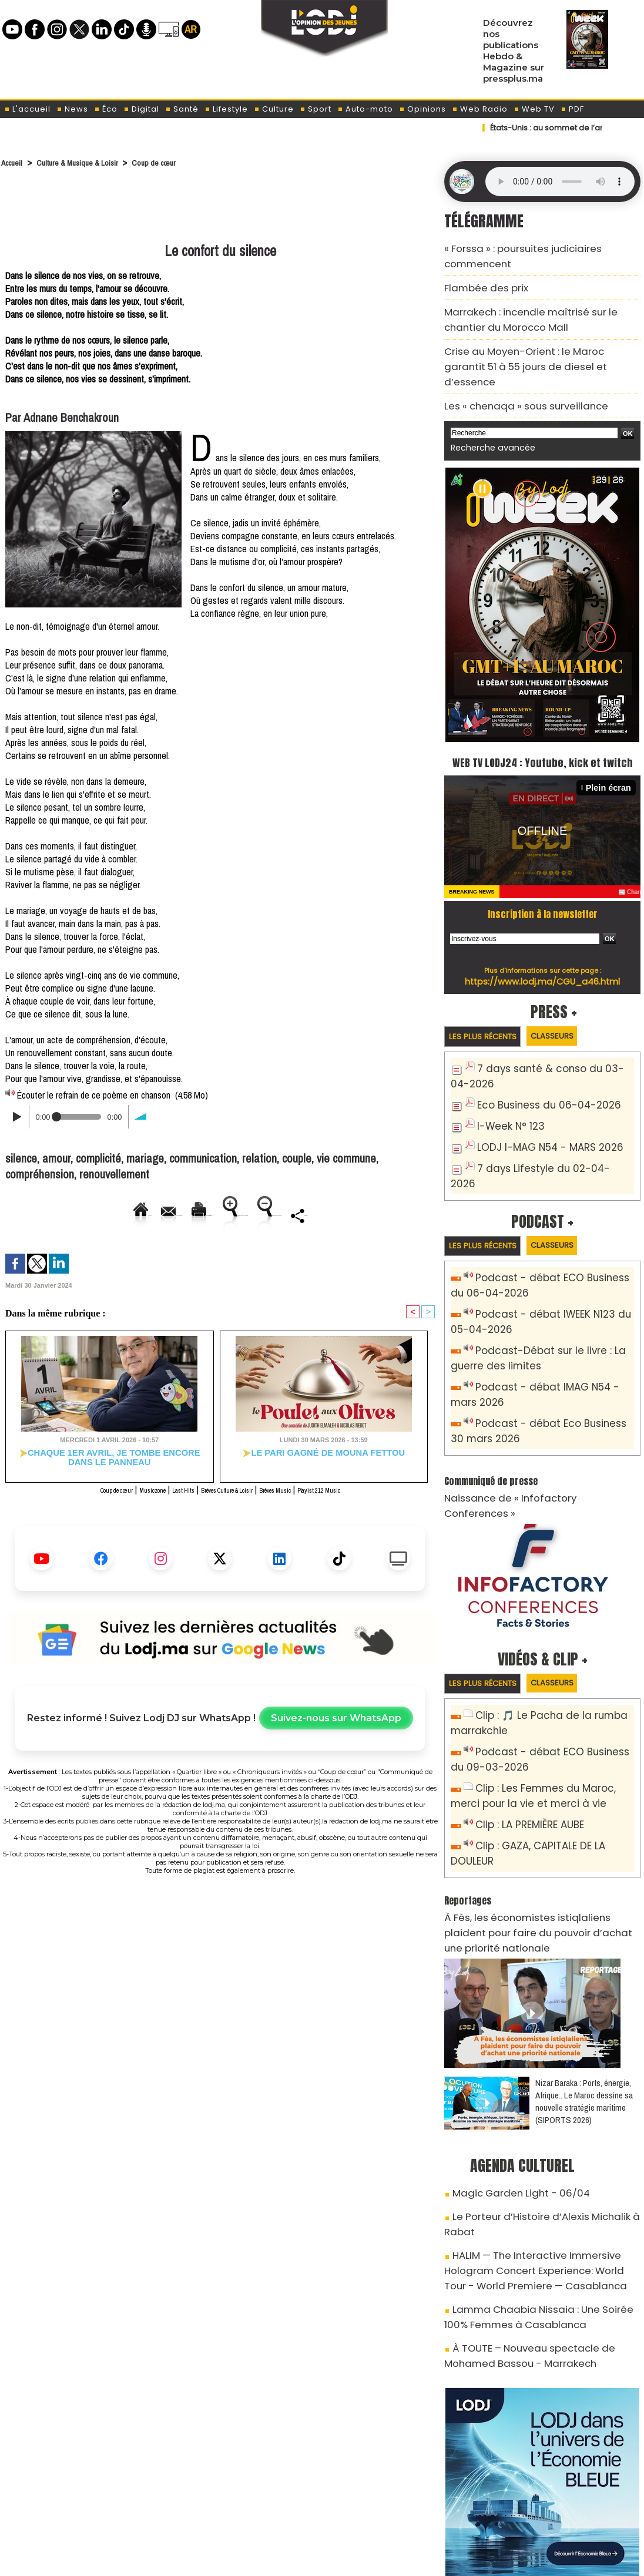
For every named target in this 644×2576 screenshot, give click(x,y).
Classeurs (571, 1006)
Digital (141, 109)
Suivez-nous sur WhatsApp (336, 1733)
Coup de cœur (178, 162)
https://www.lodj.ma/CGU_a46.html (543, 951)
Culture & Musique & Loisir (91, 162)
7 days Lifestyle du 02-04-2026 (544, 1131)
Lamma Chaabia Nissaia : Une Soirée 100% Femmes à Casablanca (533, 2153)
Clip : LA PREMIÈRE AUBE (523, 1733)
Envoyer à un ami (104, 1214)
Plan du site (292, 2556)
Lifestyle (226, 109)
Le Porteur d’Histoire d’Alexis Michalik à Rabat (542, 2081)
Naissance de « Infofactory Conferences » (530, 1429)
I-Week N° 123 (506, 1092)
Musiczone (123, 1504)
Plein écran (612, 757)
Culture (274, 109)
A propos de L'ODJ (84, 2495)
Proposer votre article (241, 2495)
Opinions (422, 109)
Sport (315, 109)
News (72, 109)
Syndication (351, 2556)
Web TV (534, 109)
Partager (249, 1242)
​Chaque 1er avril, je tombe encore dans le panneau (109, 1471)
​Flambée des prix (479, 268)
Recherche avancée (487, 396)
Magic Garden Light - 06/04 (509, 2060)
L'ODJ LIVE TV (399, 2495)
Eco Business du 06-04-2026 (538, 1073)
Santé (182, 109)
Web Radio (480, 109)
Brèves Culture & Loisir (228, 1504)
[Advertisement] (220, 207)
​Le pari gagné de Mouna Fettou (324, 1467)
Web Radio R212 (561, 2499)
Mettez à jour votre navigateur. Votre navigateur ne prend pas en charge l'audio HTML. (560, 181)
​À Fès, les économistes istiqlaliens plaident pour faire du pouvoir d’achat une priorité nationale (541, 1812)
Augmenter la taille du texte (303, 1214)
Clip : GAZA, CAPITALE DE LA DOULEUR (552, 1752)
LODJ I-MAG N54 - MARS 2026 (539, 1112)
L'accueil (27, 109)
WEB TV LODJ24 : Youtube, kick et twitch (542, 719)
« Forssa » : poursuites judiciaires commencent (539, 247)
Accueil (14, 162)
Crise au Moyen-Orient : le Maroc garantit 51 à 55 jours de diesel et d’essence (538, 329)
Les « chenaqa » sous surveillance (512, 356)
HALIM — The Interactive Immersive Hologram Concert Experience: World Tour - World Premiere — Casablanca (541, 2113)
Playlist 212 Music (362, 1504)
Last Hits (164, 1504)
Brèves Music (300, 1504)
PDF (572, 109)
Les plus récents (489, 1007)
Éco (106, 109)
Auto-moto (365, 109)
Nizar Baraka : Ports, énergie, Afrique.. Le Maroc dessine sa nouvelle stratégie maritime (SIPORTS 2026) (584, 1970)
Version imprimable (194, 1214)
